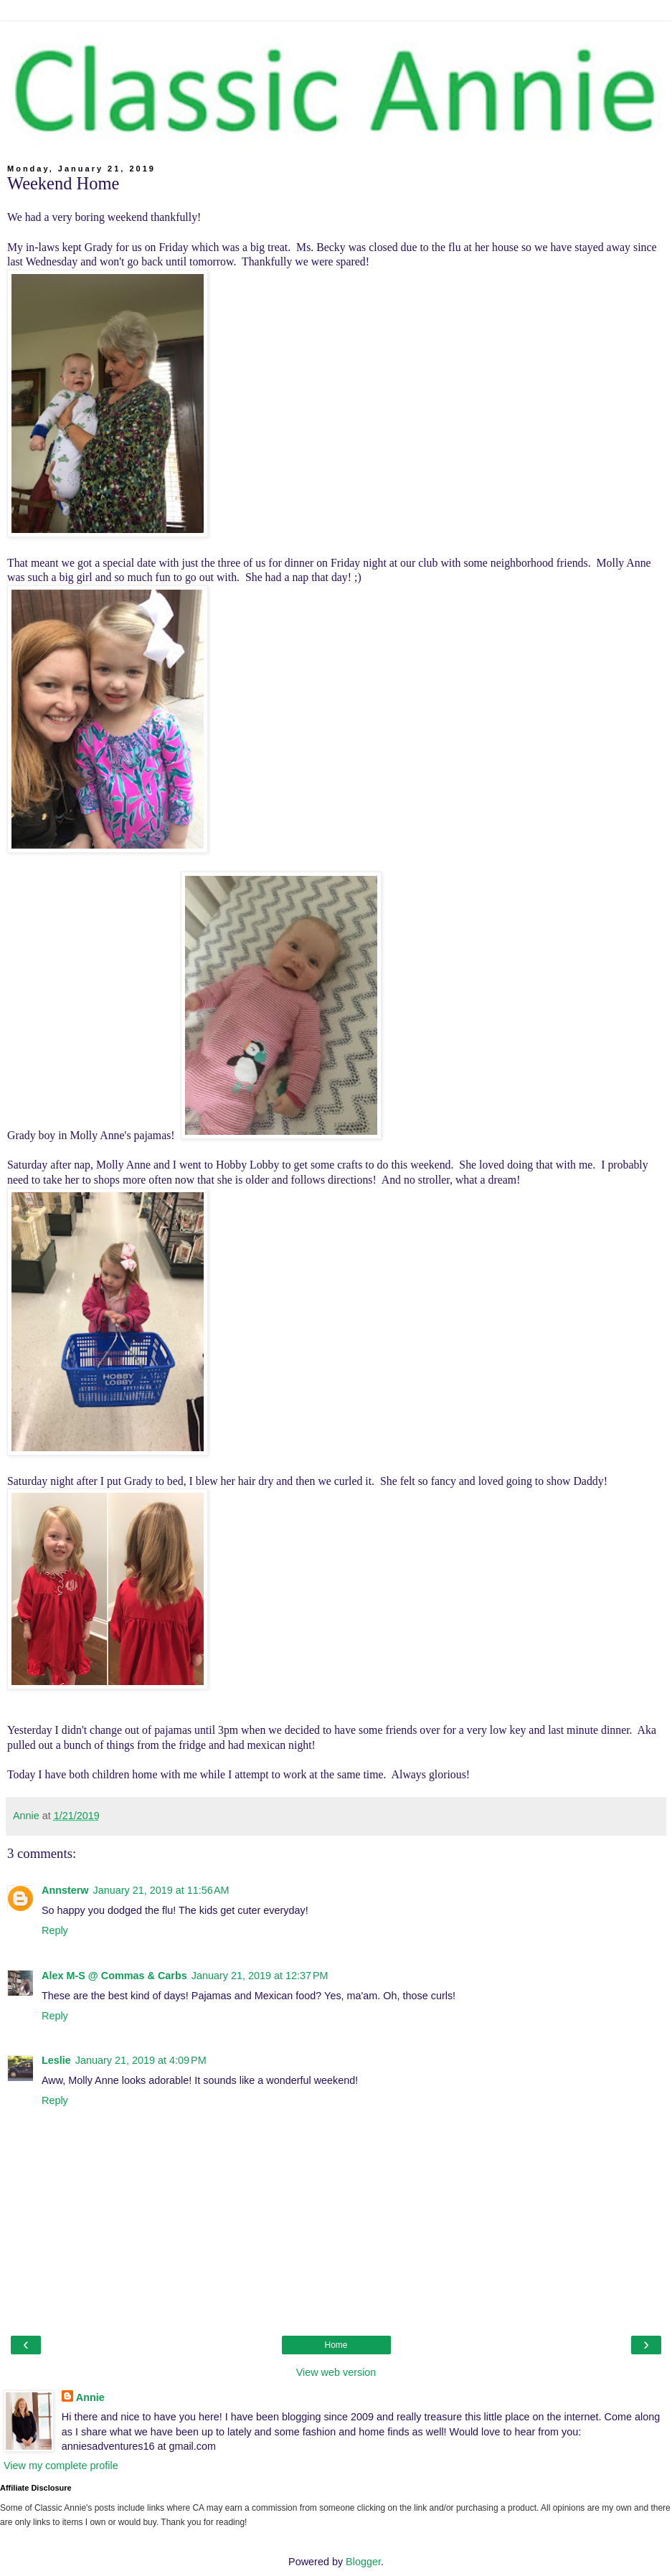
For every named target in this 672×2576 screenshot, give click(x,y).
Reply (55, 1930)
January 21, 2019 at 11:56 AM (161, 1890)
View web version (336, 2372)
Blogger (363, 2561)
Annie (90, 2397)
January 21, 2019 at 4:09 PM (141, 2060)
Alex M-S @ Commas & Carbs (114, 1975)
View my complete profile (61, 2465)
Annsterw (65, 1890)
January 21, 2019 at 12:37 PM (259, 1975)
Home (335, 2345)
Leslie (56, 2060)
